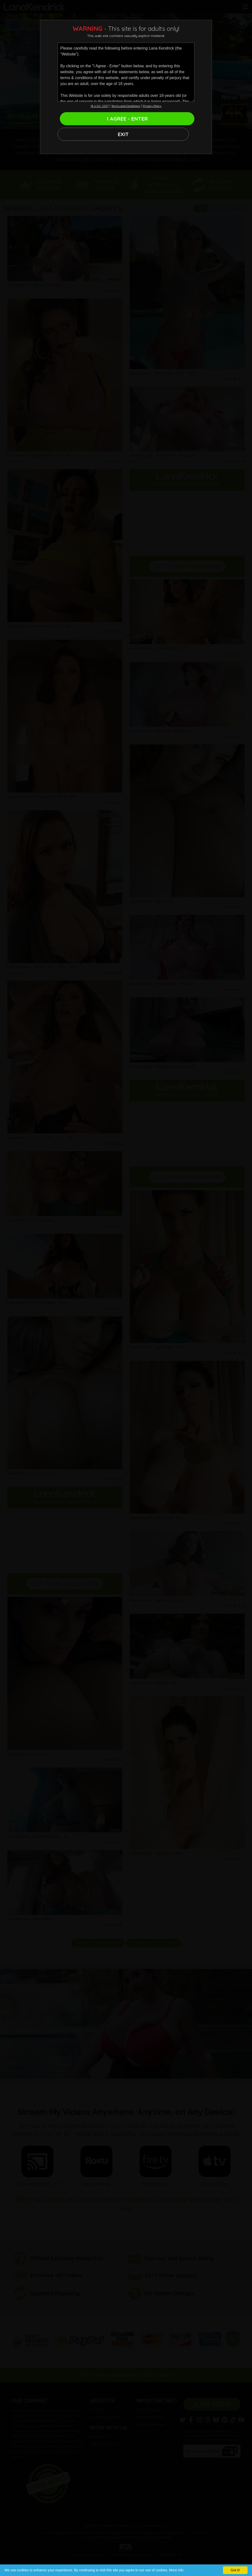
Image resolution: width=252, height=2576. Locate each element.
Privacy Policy (157, 106)
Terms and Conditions (125, 106)
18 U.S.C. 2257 (94, 106)
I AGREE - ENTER (146, 120)
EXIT (74, 120)
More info (176, 2570)
